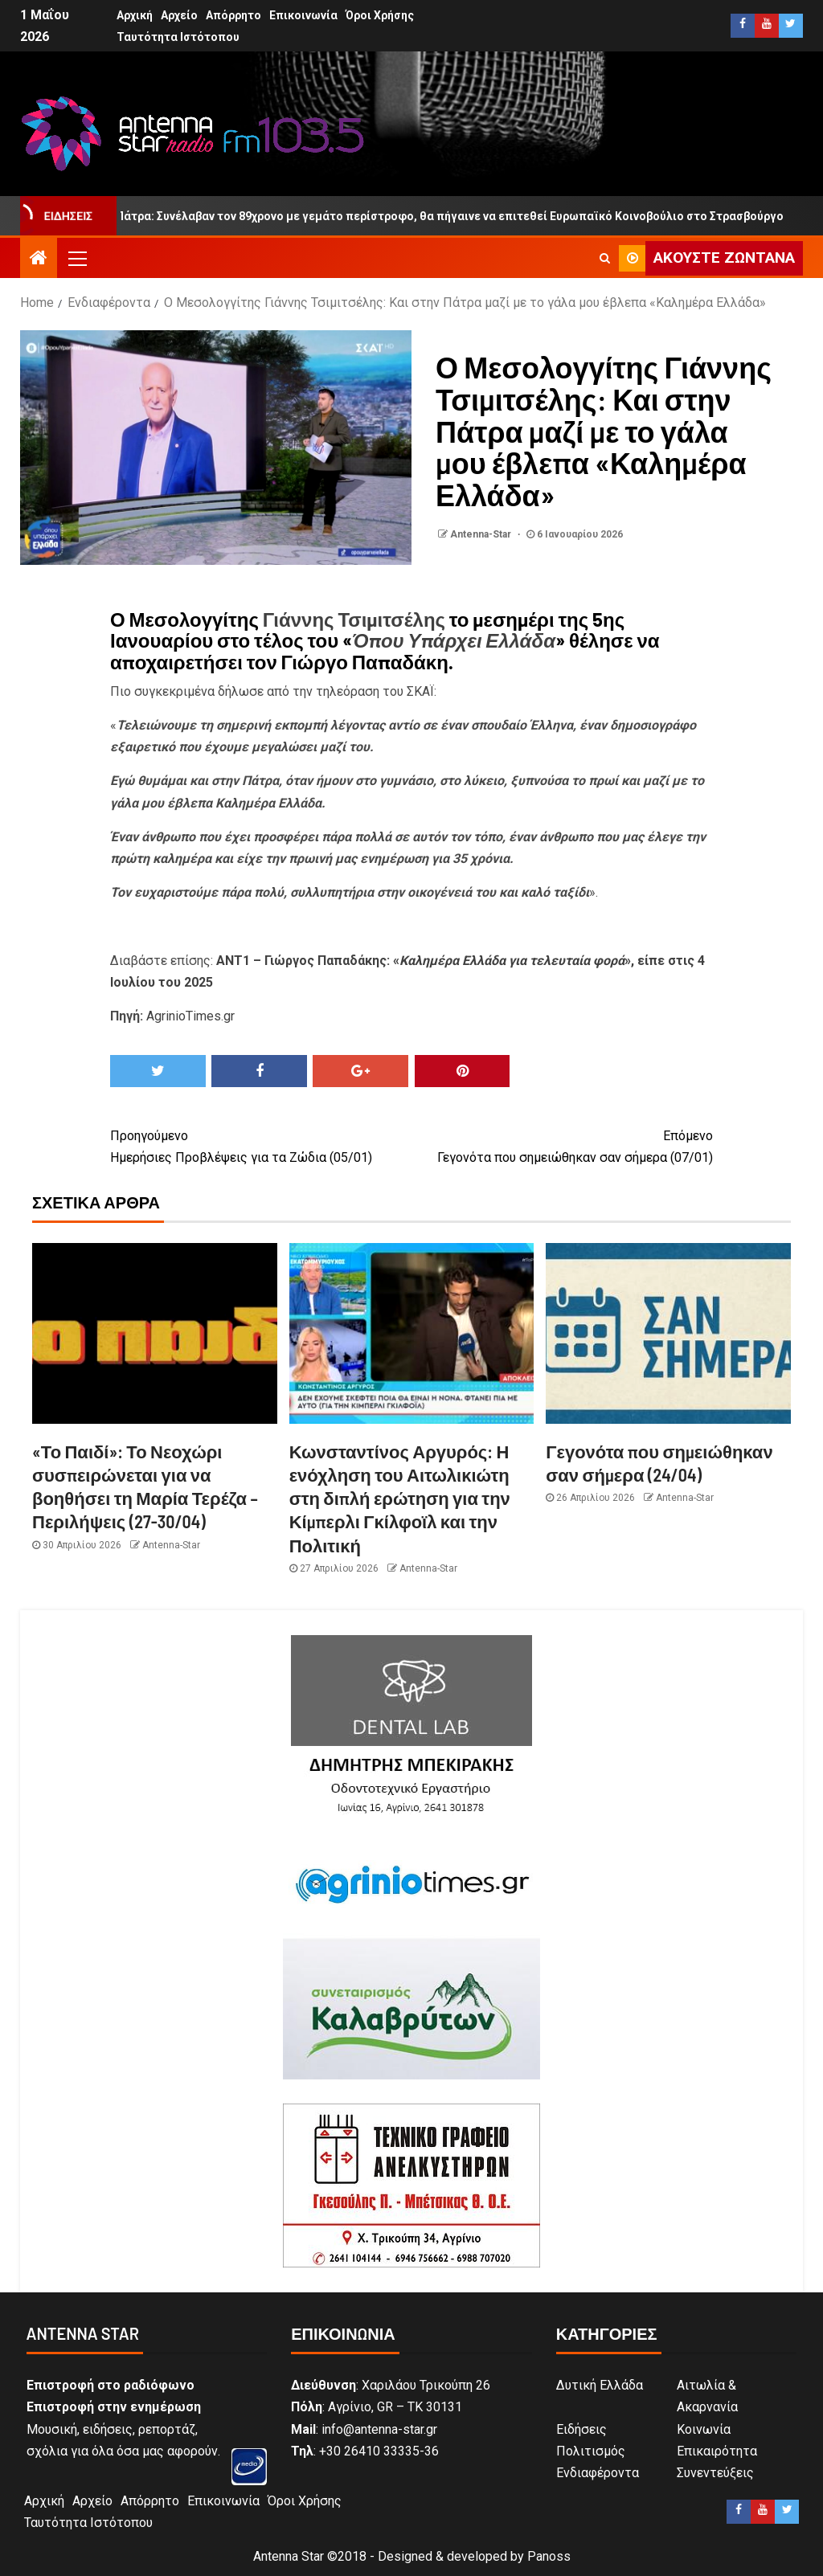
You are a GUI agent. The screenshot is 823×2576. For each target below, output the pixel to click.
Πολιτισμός (590, 2451)
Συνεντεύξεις (715, 2472)
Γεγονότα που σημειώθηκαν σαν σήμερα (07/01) (562, 1145)
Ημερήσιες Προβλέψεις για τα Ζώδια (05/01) (261, 1145)
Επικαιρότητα (717, 2451)
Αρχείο (179, 15)
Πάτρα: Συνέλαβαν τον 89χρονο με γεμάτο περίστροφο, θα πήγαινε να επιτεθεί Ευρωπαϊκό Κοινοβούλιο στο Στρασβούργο (448, 216)
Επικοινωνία (303, 15)
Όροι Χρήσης (380, 15)
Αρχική (135, 15)
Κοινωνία (704, 2429)
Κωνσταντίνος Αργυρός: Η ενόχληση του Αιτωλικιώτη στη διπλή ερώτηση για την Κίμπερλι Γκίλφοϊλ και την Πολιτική (399, 1498)
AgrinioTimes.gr (190, 1016)
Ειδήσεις (581, 2429)
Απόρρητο (233, 15)
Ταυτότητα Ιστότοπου (178, 37)
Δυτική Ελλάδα (599, 2385)
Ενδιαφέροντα (597, 2472)
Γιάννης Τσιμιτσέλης (354, 619)
